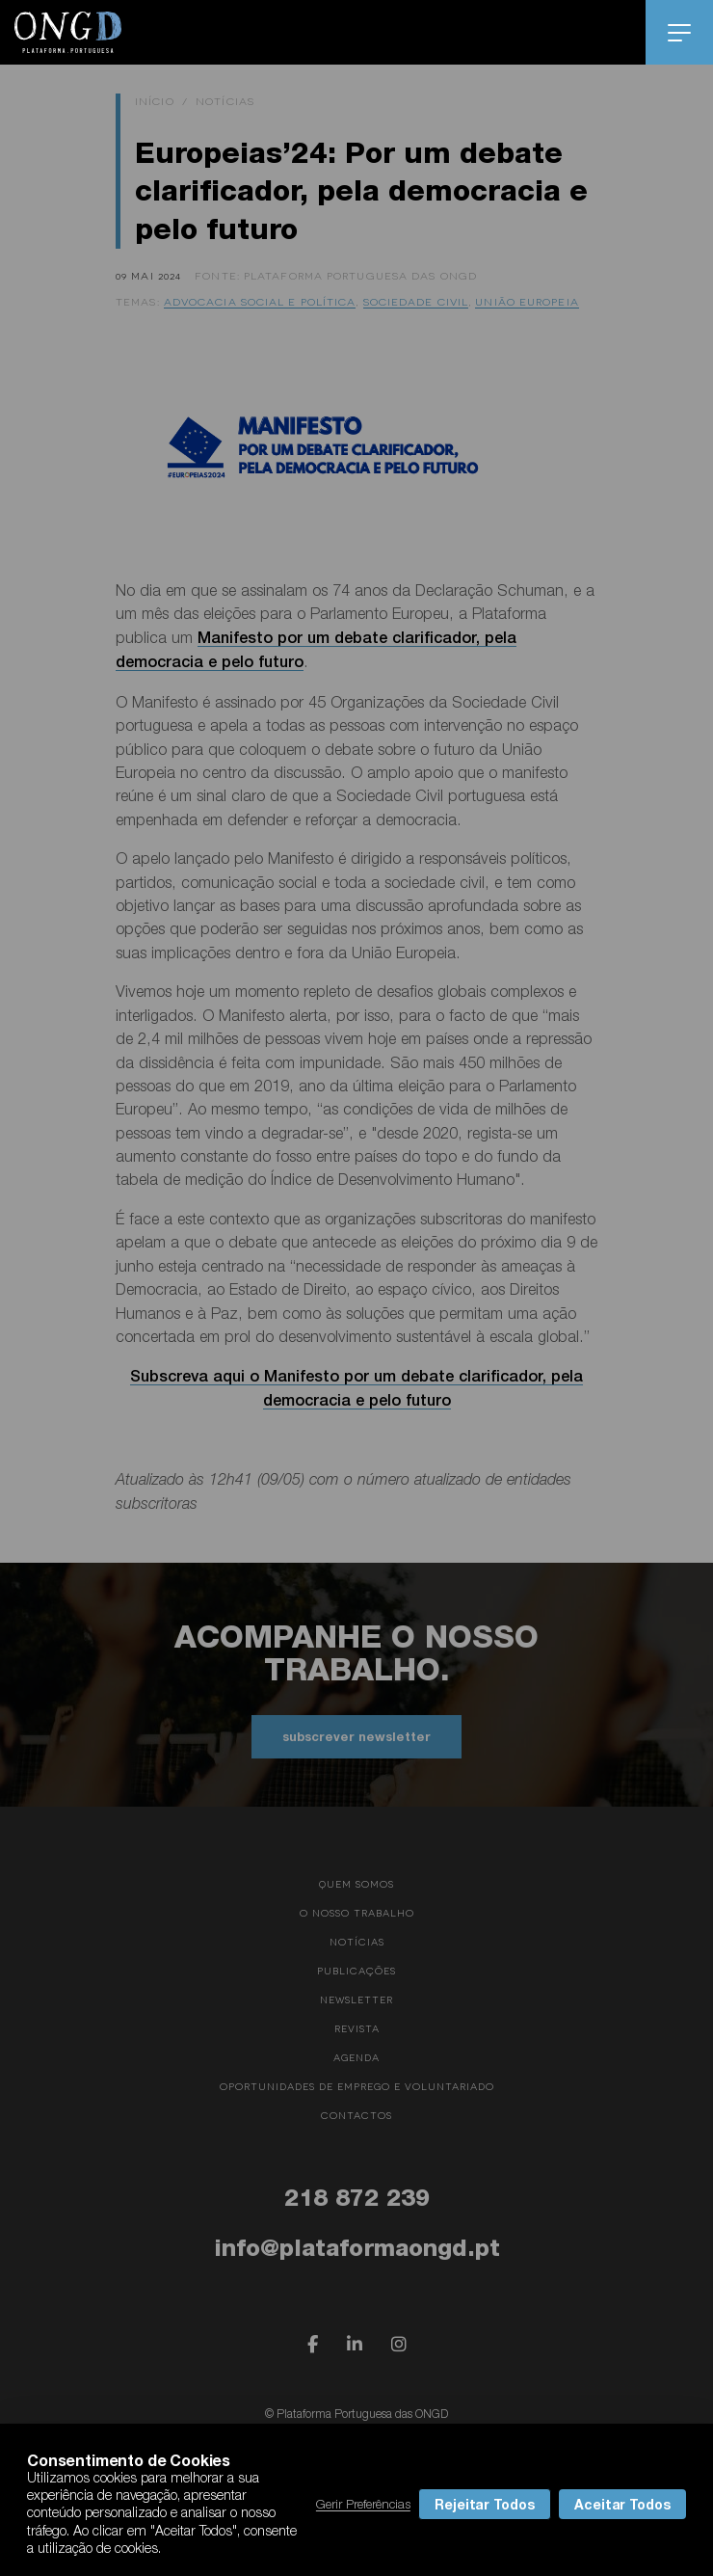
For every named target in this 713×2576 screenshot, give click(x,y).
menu (680, 32)
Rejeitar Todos (485, 2504)
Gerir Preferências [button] (363, 2503)
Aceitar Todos (622, 2504)
